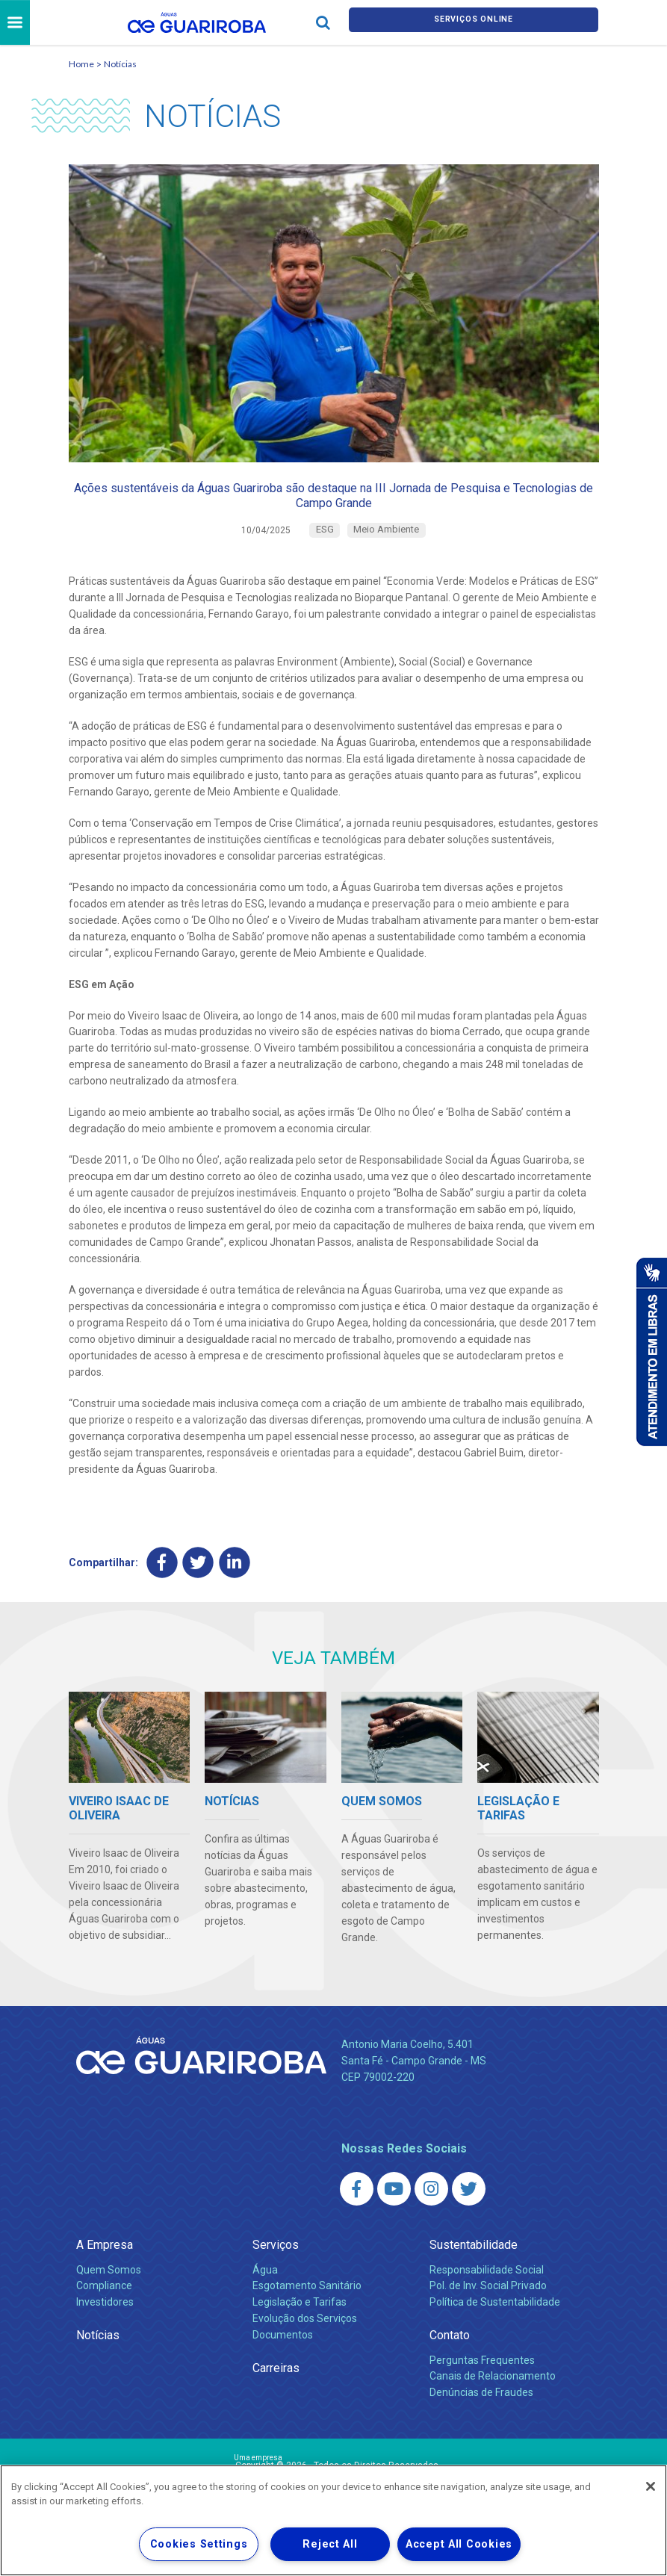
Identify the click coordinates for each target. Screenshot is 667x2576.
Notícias (120, 66)
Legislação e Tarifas (299, 2327)
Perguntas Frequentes (482, 2385)
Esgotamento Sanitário (307, 2311)
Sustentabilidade (473, 2270)
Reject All (330, 2544)
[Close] (650, 2486)
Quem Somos (108, 2294)
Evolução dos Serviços (304, 2344)
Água (265, 2294)
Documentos (282, 2360)
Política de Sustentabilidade (494, 2327)
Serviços (275, 2270)
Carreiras (276, 2393)
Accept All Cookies (459, 2544)
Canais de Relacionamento (492, 2401)
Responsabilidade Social (486, 2294)
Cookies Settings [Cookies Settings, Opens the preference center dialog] (199, 2544)
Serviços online (473, 23)
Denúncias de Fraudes (481, 2418)
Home (81, 66)
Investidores (105, 2327)
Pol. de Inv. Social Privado (488, 2311)
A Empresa (104, 2270)
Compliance (104, 2311)
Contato (449, 2360)
